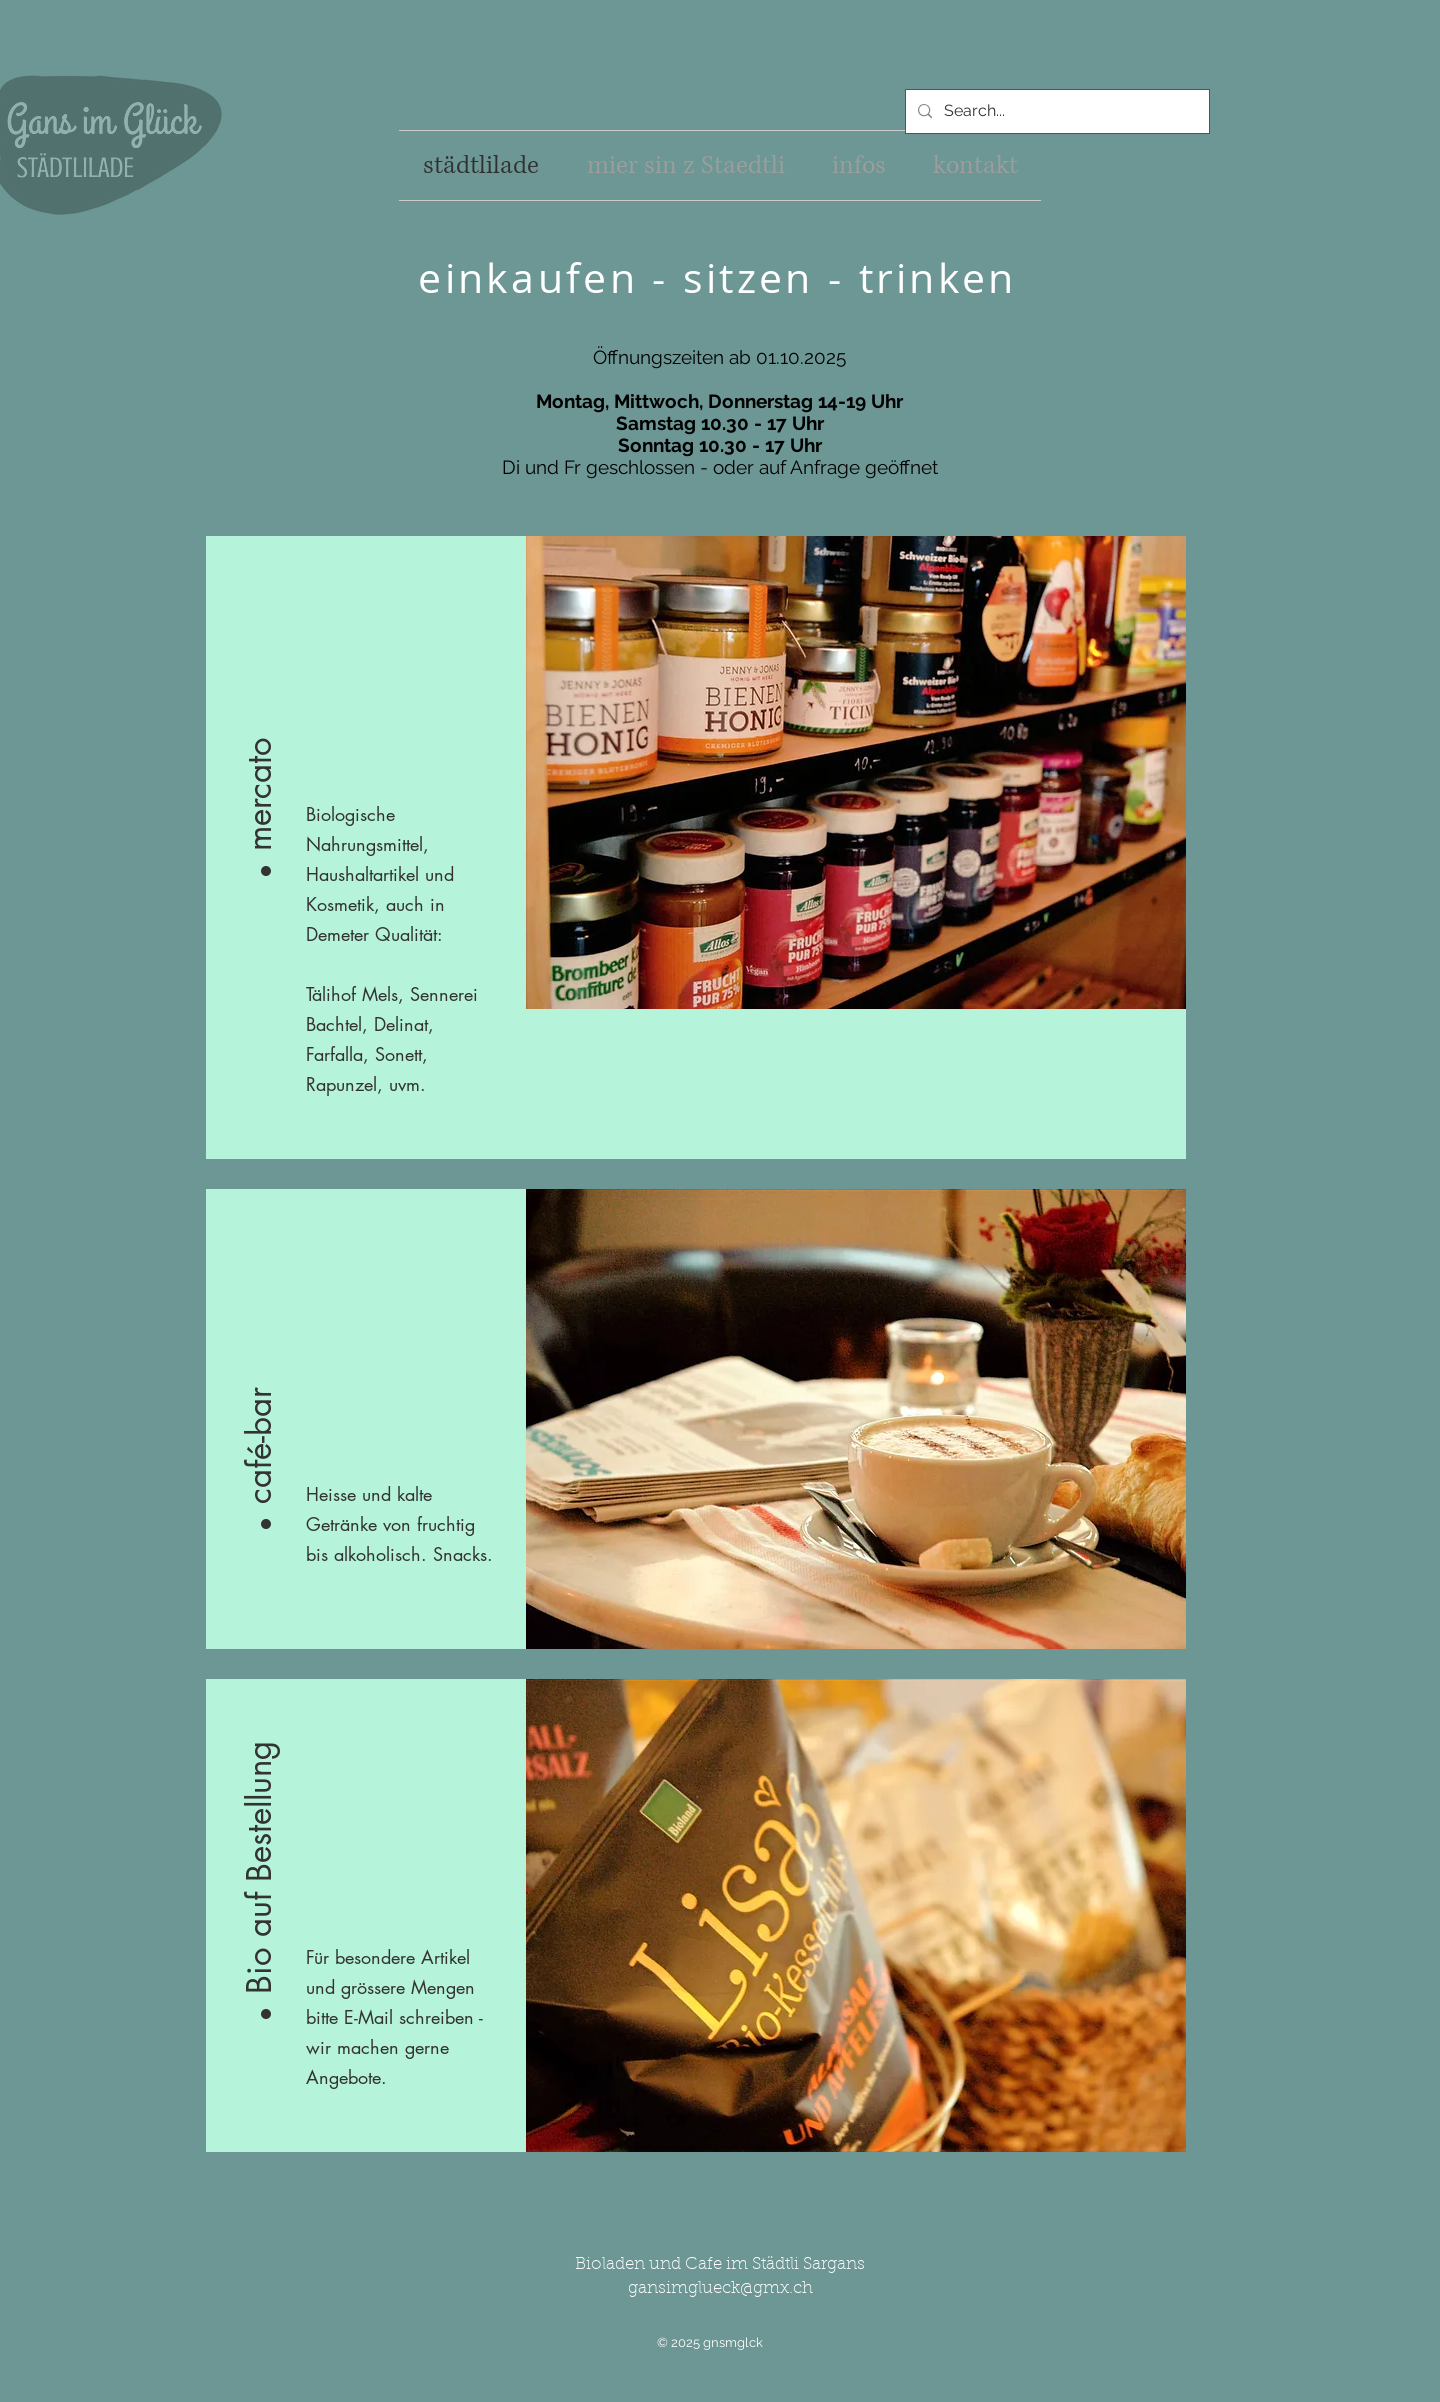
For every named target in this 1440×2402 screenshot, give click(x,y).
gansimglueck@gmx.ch (720, 2288)
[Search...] (1055, 111)
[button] (260, 723)
